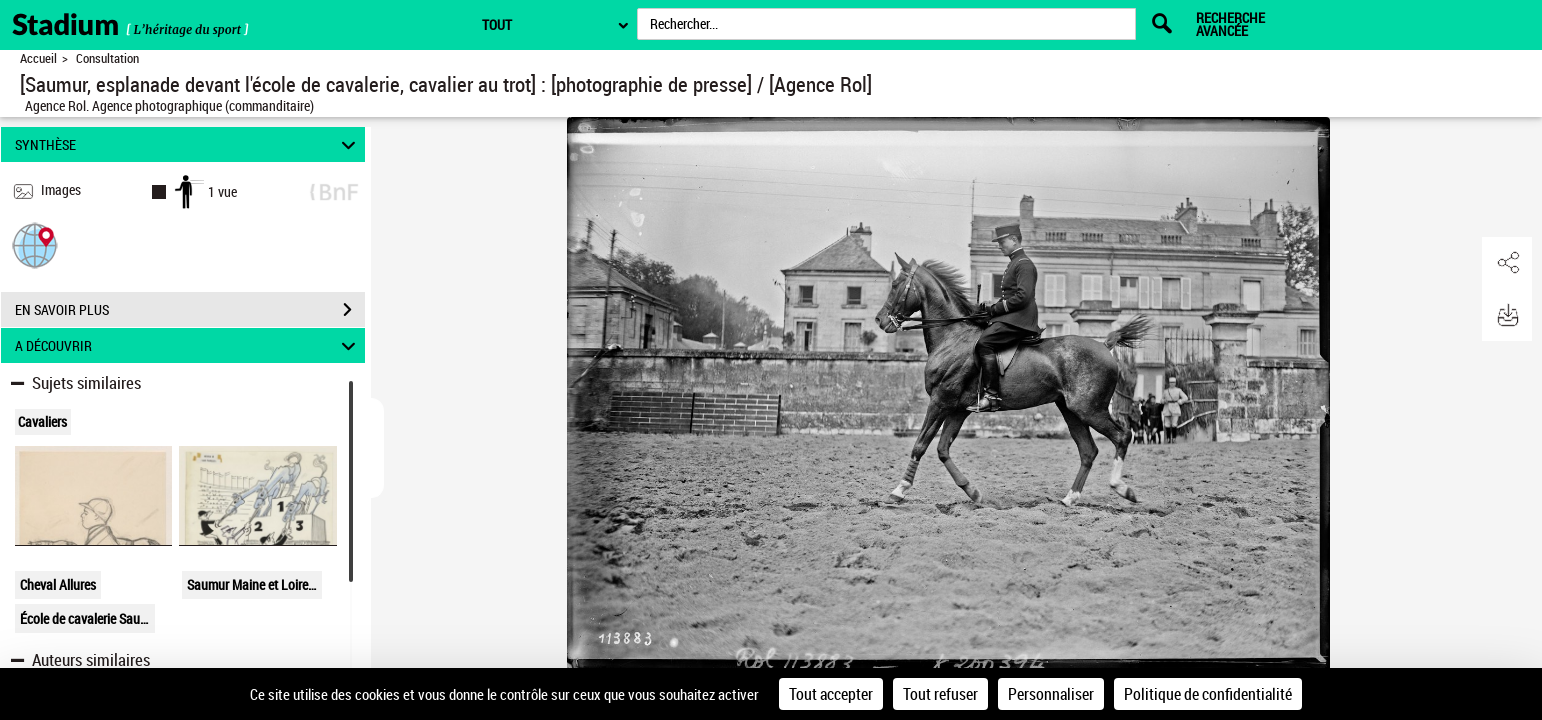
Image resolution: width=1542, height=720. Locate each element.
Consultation (107, 58)
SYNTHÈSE (188, 144)
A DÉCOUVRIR (188, 345)
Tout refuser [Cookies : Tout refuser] (940, 694)
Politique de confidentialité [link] (1208, 694)
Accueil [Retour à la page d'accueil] (38, 58)
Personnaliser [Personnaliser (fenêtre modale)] (1051, 694)
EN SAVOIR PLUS (190, 310)
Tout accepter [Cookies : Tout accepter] (831, 694)
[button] (35, 244)
